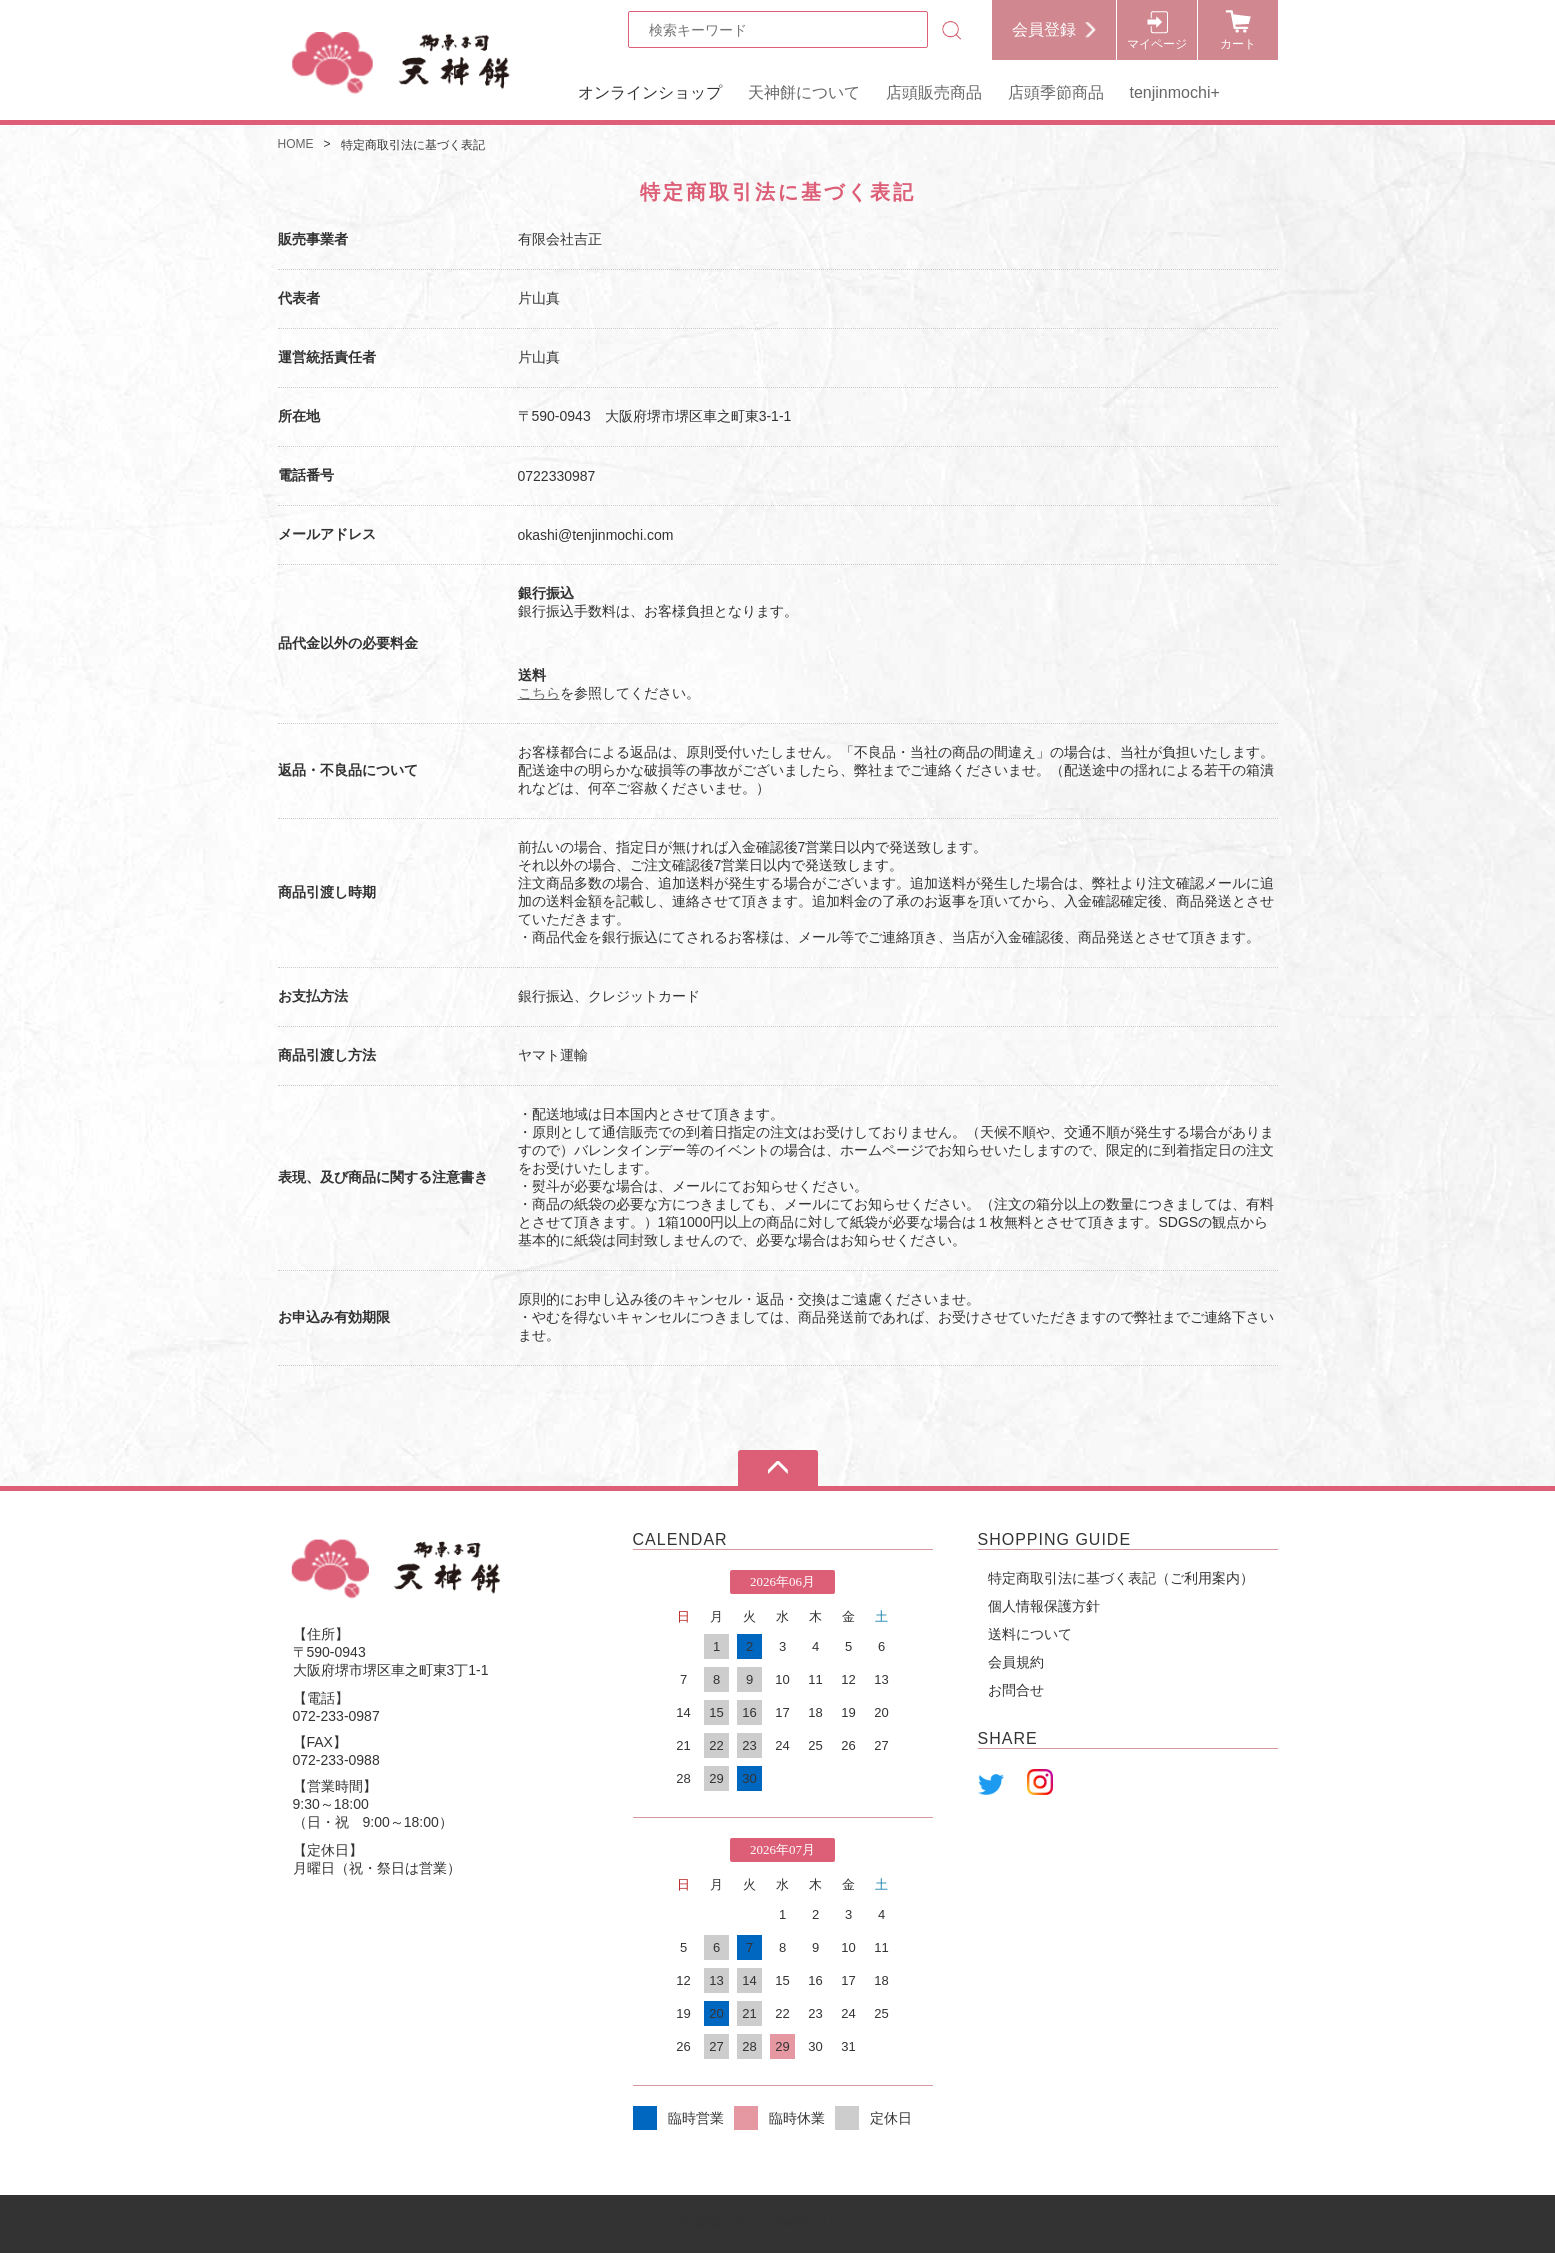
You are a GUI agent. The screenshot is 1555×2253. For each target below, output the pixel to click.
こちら (539, 693)
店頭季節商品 (1056, 92)
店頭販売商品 (934, 92)
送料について (1030, 1634)
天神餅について (804, 92)
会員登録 (1044, 29)
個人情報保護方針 (1044, 1606)
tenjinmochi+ (1175, 92)
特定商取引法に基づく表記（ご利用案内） (1121, 1578)
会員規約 (1016, 1662)
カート (1238, 44)
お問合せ (1016, 1690)
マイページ (1157, 44)
